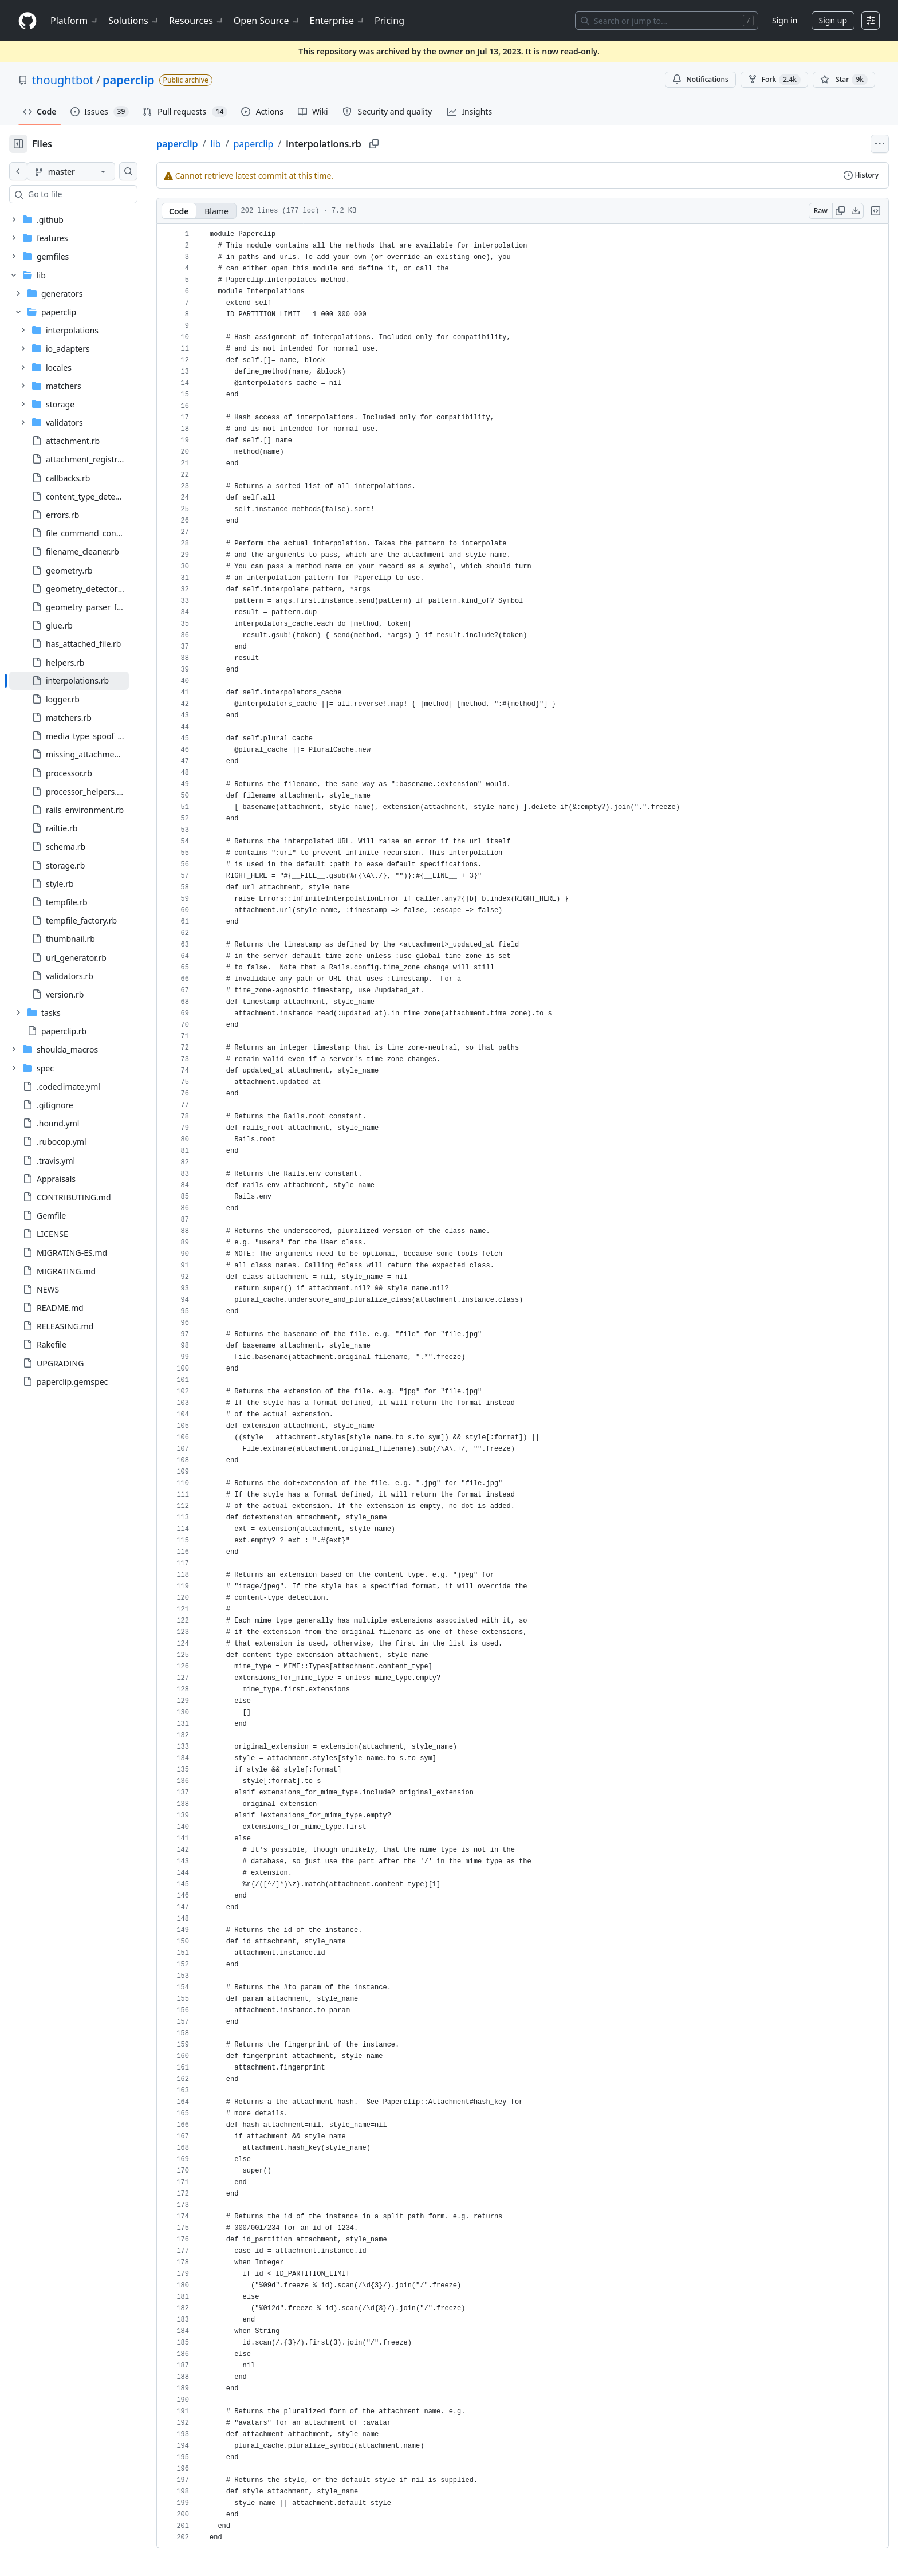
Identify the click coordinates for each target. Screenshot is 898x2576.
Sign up (833, 20)
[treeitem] (87, 681)
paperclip (129, 80)
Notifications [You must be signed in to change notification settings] (700, 79)
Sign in (784, 20)
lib (252, 144)
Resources (196, 20)
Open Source (267, 20)
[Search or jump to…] (667, 20)
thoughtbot (63, 80)
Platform (74, 20)
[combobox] (96, 194)
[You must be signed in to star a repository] (844, 80)
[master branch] (89, 171)
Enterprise (337, 20)
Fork (774, 79)
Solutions (134, 20)
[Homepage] (27, 20)
